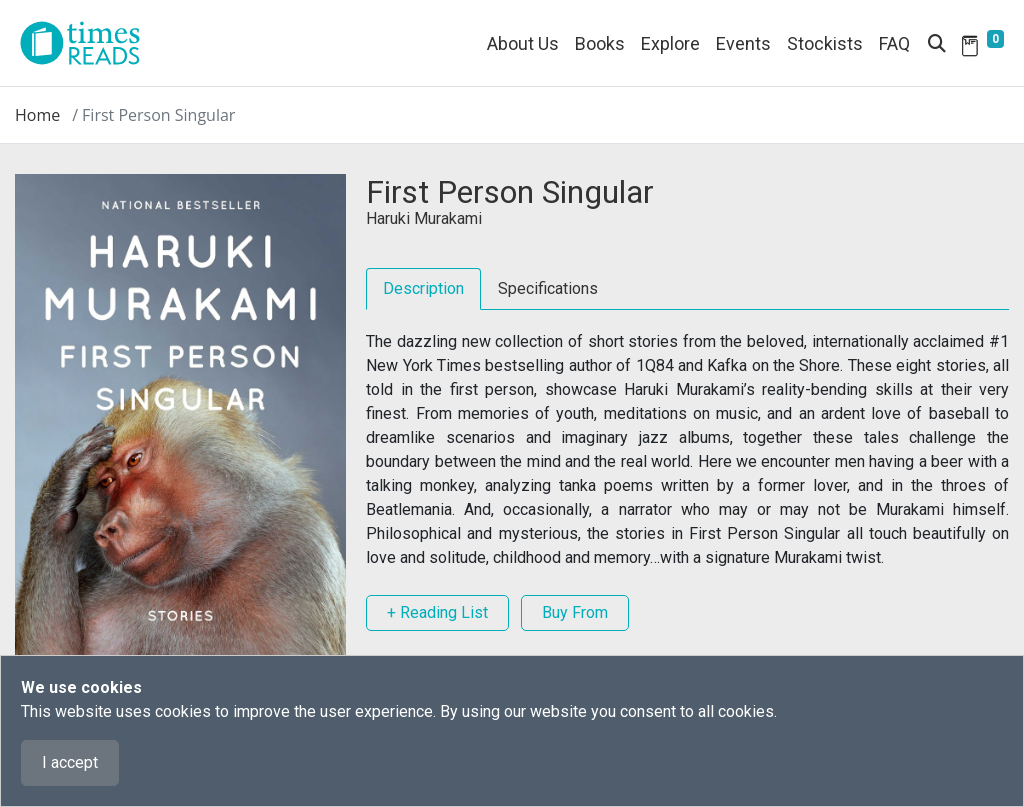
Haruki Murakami (424, 218)
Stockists (825, 43)
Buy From (575, 612)
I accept (70, 762)
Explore (670, 43)
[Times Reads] (88, 43)
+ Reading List (437, 612)
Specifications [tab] (548, 288)
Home (37, 115)
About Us (523, 43)
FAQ (894, 43)
